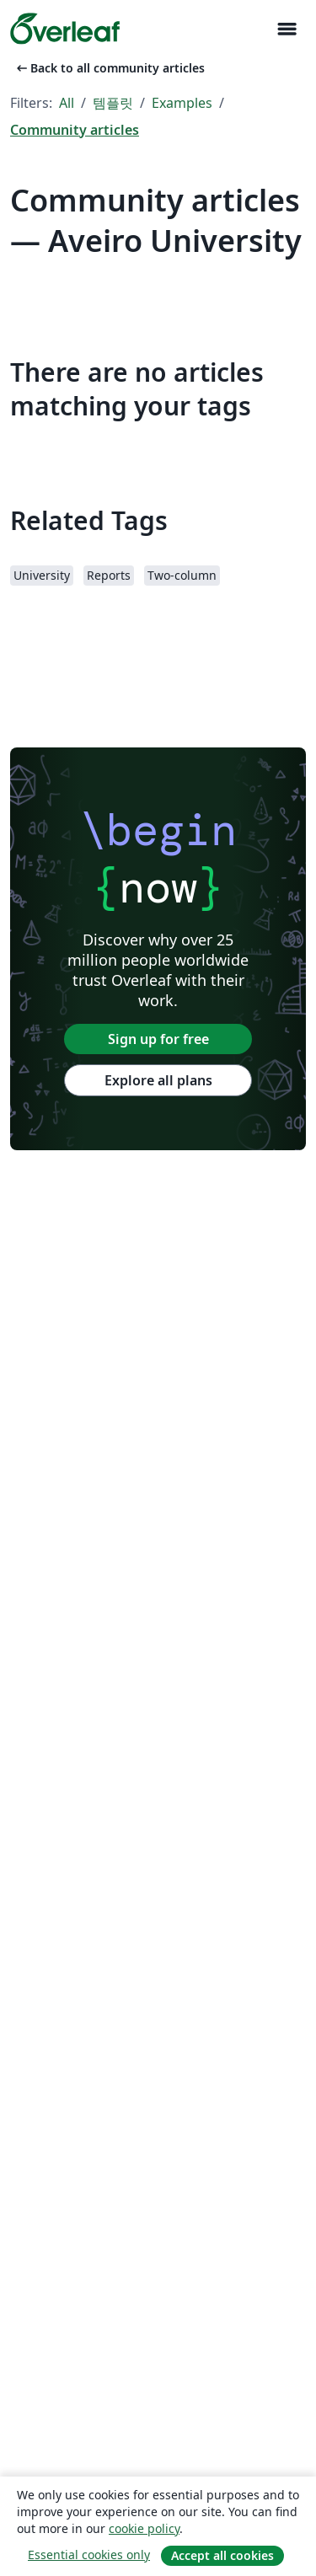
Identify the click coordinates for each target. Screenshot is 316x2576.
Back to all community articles (109, 68)
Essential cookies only (89, 2555)
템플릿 (113, 103)
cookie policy (144, 2528)
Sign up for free (158, 1039)
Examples (182, 103)
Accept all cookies (222, 2555)
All (66, 103)
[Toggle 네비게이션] (286, 29)
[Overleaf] (65, 28)
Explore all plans (158, 1080)
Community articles (74, 129)
